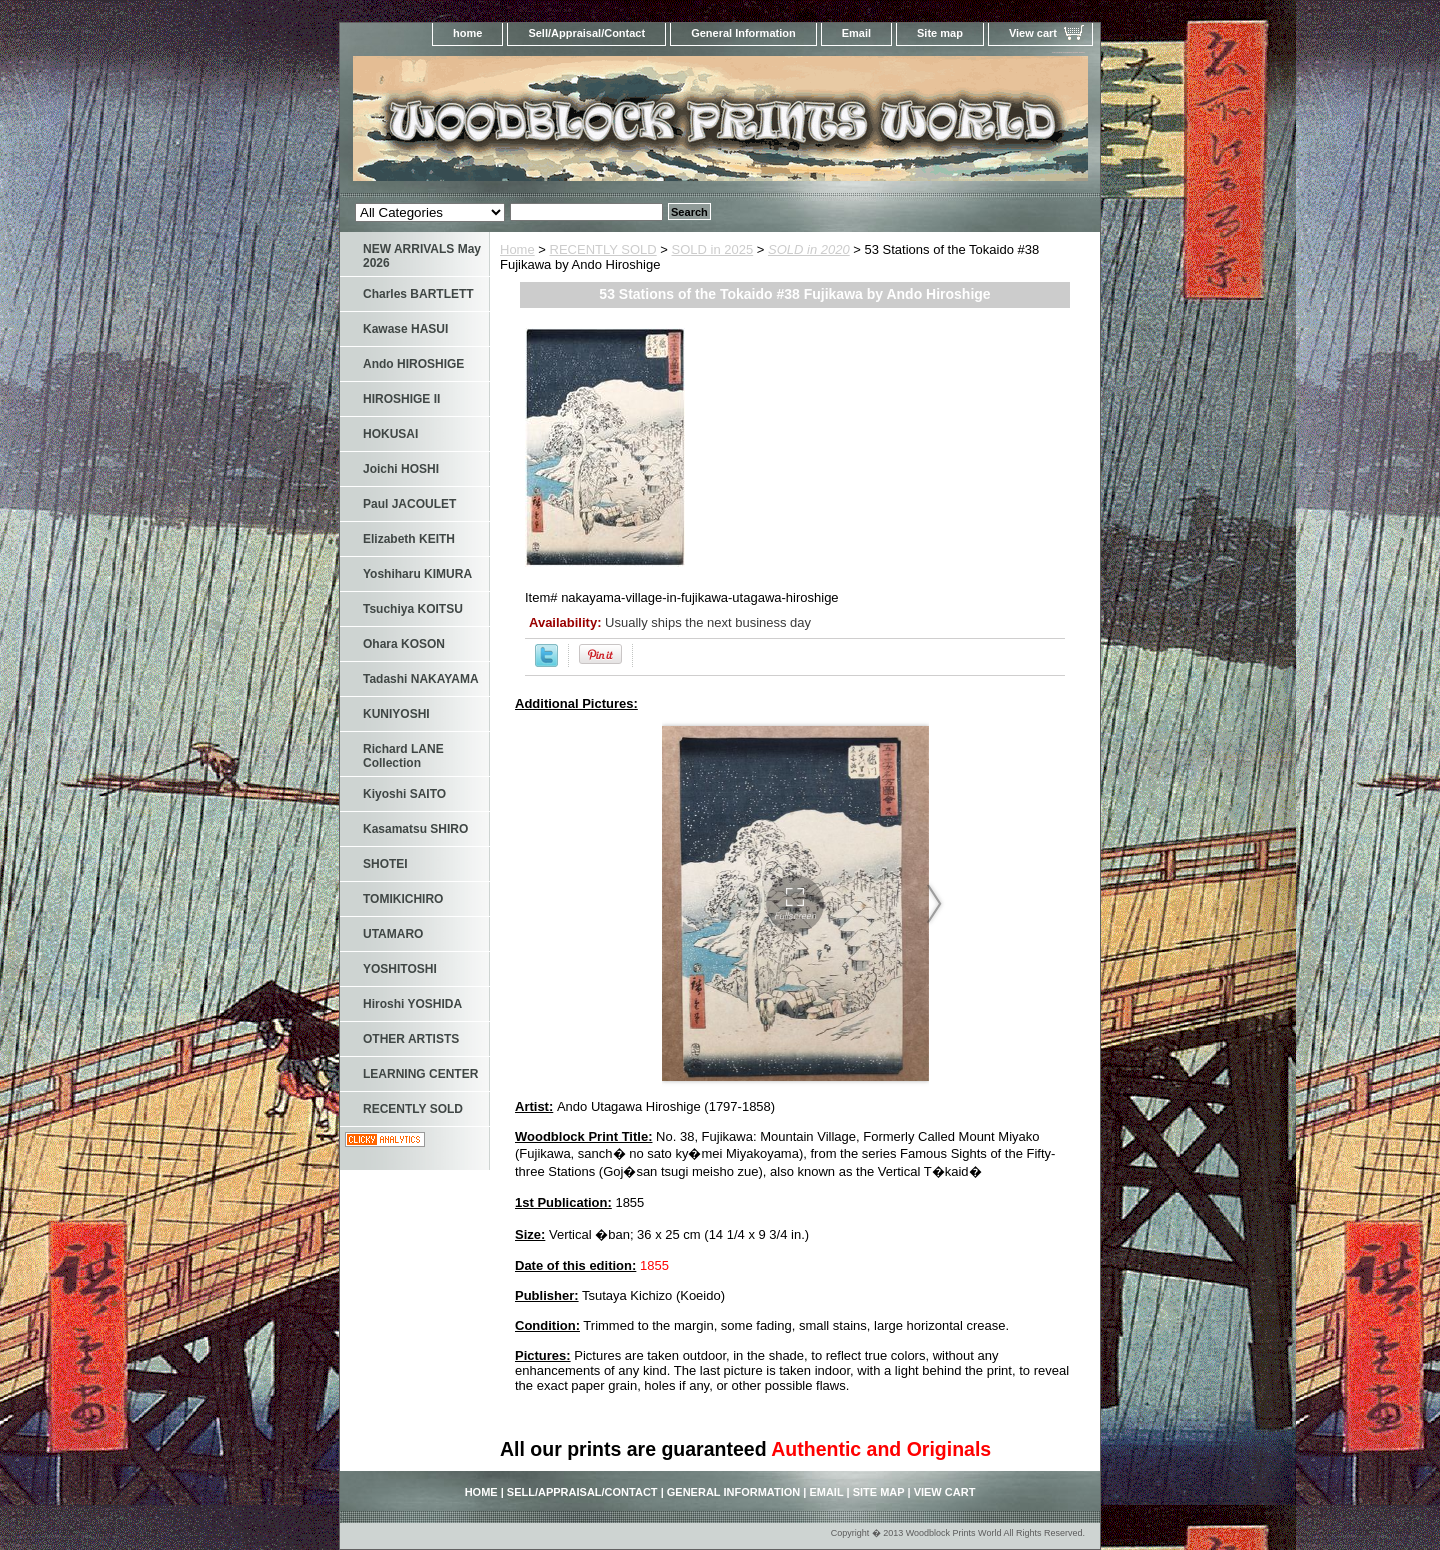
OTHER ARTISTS (411, 1039)
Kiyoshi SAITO (404, 794)
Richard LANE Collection (403, 756)
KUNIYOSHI (396, 714)
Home (517, 249)
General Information (743, 33)
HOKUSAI (390, 434)
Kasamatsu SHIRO (415, 829)
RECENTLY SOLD (603, 249)
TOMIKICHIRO (403, 899)
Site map (940, 33)
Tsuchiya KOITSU (413, 609)
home (467, 33)
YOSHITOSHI (400, 969)
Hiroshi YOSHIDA (412, 1004)
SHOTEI (385, 864)
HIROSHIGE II (401, 399)
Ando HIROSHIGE (413, 364)
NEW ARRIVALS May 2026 (422, 256)
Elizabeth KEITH (409, 539)
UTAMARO (393, 934)
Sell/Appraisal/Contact (586, 33)
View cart (1033, 33)
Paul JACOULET (409, 504)
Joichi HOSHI (401, 469)
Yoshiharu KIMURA (417, 574)
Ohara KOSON (404, 644)
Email (856, 33)
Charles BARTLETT (418, 294)
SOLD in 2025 (713, 249)
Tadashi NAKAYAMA (421, 679)
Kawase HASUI (405, 329)
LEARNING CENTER (420, 1074)
